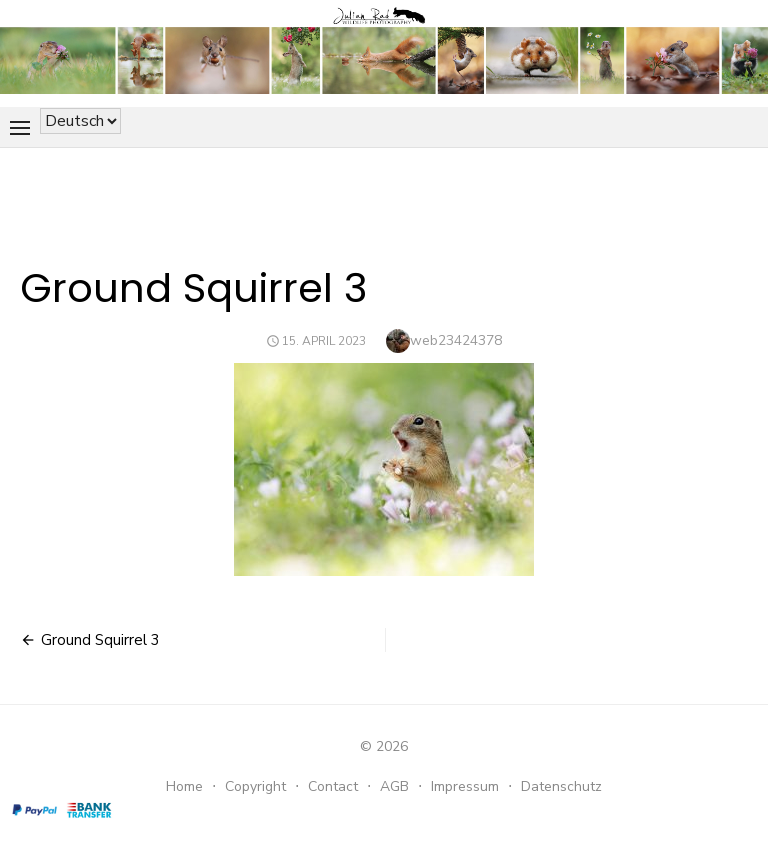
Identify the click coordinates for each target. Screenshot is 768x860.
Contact (333, 786)
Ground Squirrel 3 (100, 640)
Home (184, 786)
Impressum (465, 786)
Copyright (255, 786)
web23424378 (456, 340)
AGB (394, 786)
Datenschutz (561, 786)
